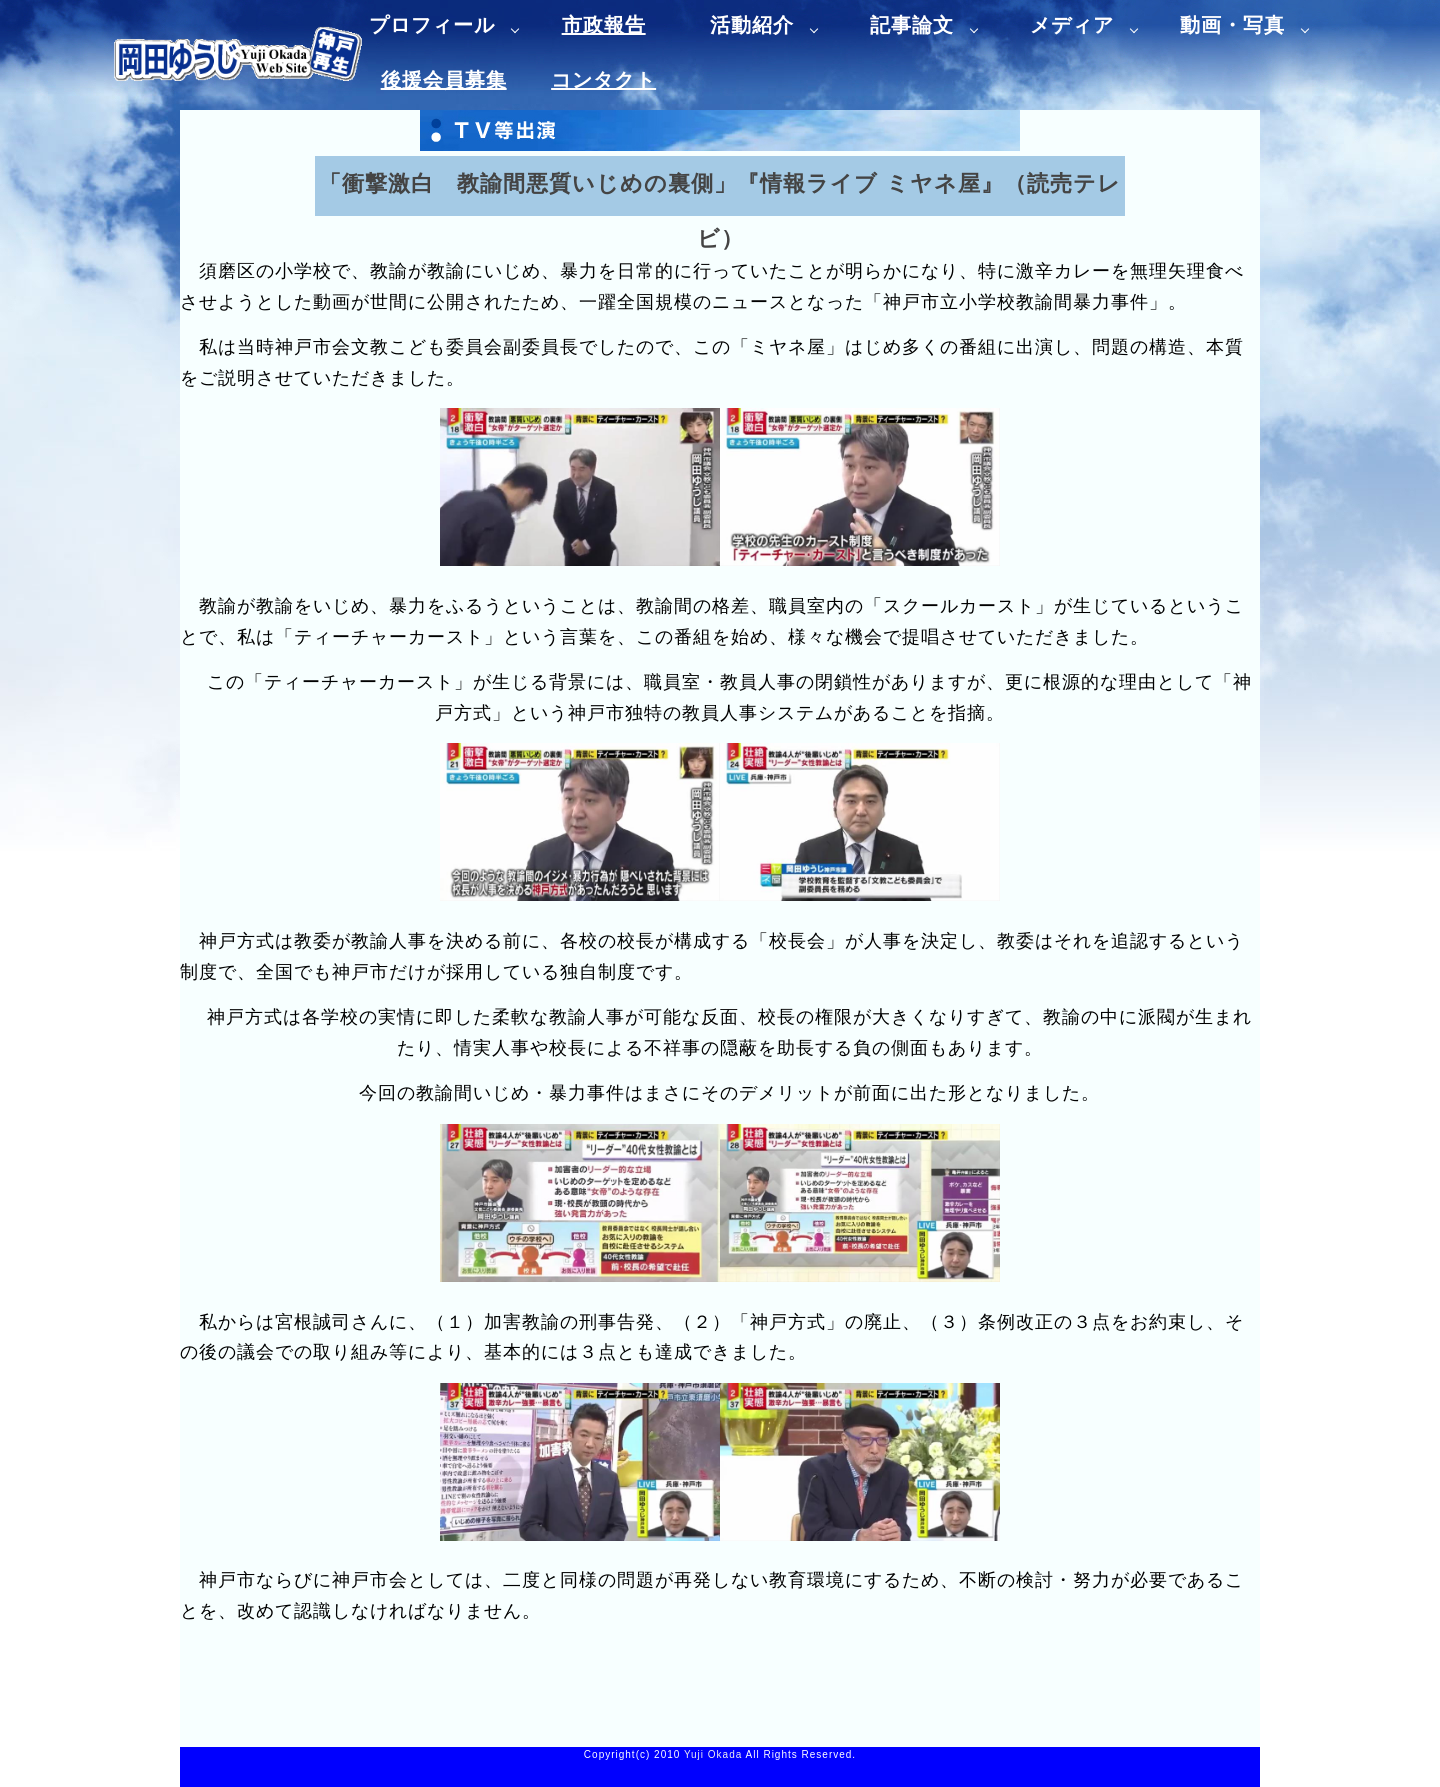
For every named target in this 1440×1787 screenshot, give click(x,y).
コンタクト (603, 80)
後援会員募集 (444, 80)
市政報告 (604, 25)
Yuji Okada (713, 1754)
